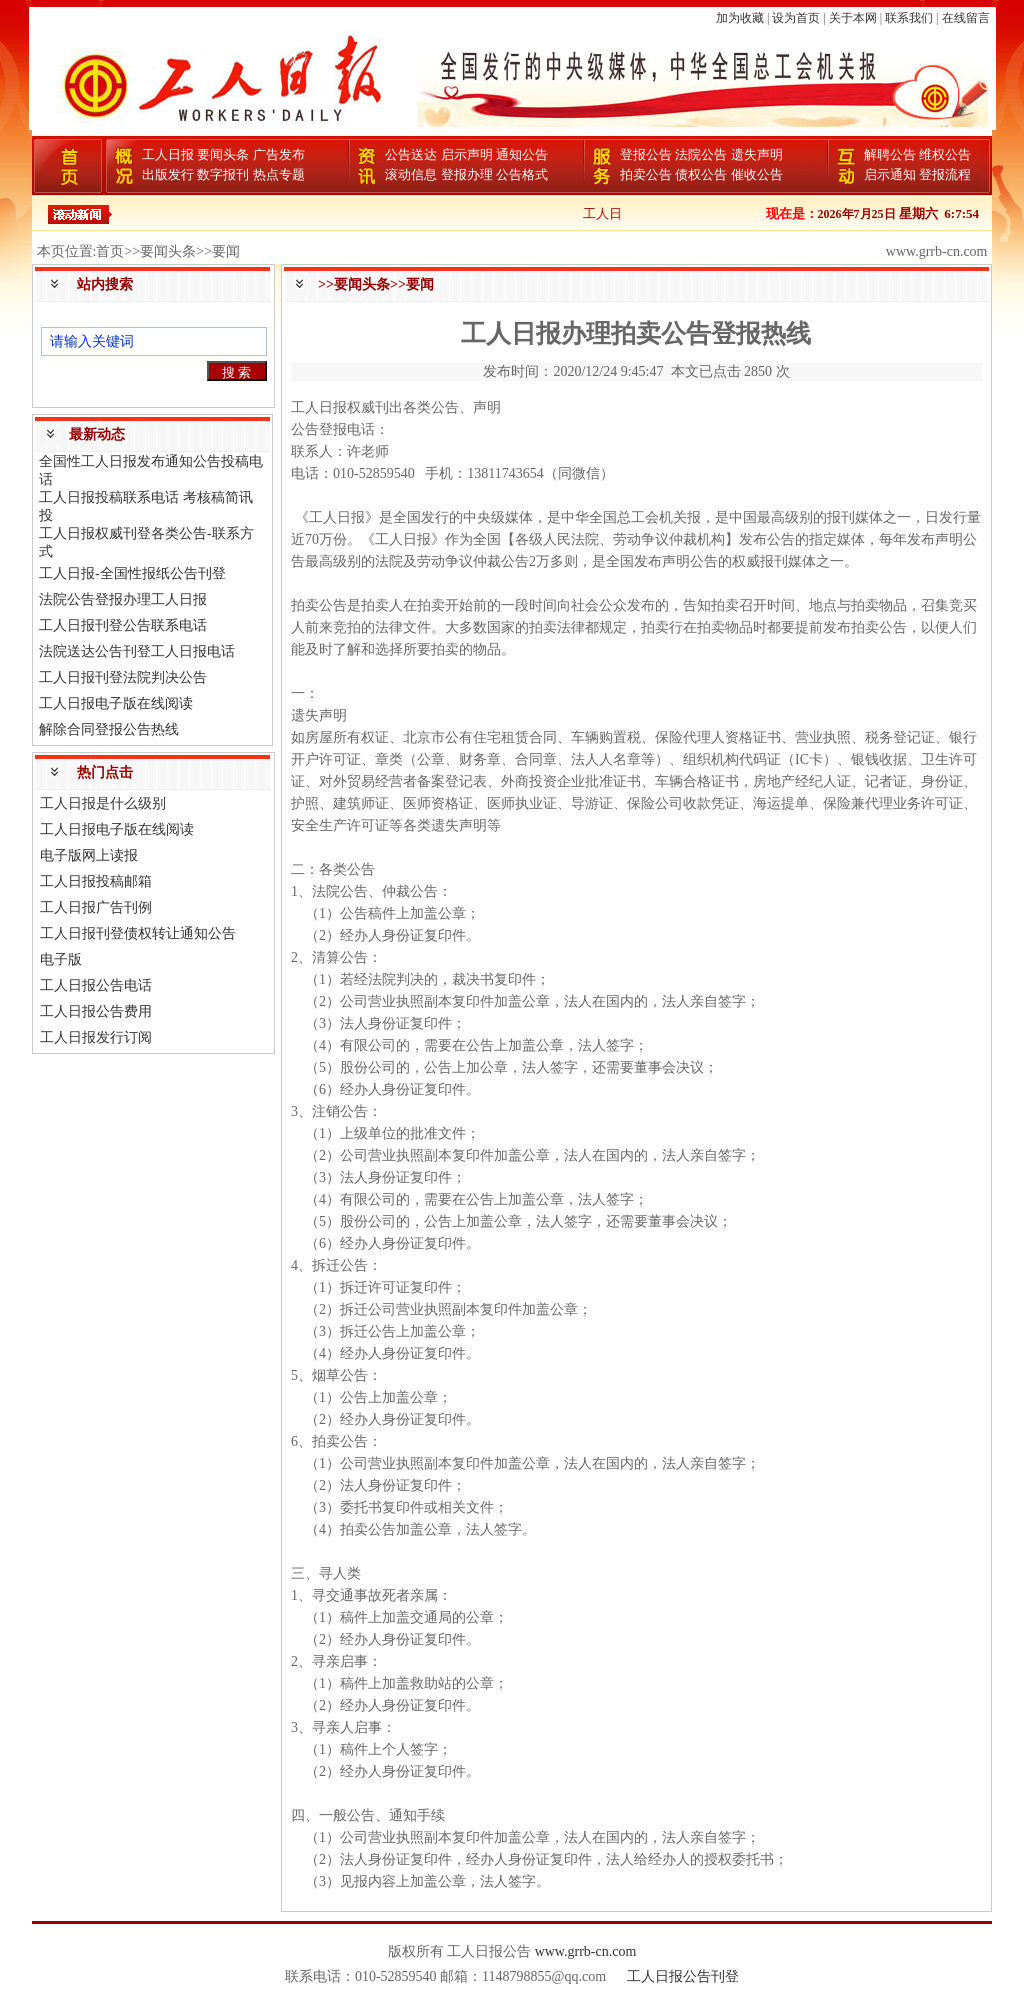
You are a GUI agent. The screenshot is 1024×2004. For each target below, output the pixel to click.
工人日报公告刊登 (683, 1976)
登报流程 (945, 174)
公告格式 (522, 174)
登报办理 (467, 174)
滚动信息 (411, 174)
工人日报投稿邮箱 (96, 881)
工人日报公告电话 (96, 985)
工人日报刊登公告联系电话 (123, 625)
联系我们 (909, 18)
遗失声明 (757, 154)
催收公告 (757, 174)
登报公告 (646, 154)
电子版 (61, 959)
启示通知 (890, 174)
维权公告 (945, 154)
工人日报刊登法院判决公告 (123, 677)
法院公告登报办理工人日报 (123, 599)
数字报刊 (223, 174)
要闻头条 (223, 154)
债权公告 (701, 174)
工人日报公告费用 (96, 1011)
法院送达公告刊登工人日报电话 (137, 651)
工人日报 (168, 154)
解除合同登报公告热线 (109, 729)
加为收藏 (740, 18)
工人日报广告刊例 (96, 907)
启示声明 (467, 154)
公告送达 (411, 154)
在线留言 (966, 18)
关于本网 (853, 18)
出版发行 (168, 174)
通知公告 (522, 154)
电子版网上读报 (89, 855)
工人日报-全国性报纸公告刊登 (132, 573)
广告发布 (279, 154)
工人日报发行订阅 (96, 1037)
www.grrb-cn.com (586, 1951)
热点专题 (279, 174)
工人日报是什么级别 (103, 803)
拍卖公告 (646, 174)
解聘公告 (890, 154)
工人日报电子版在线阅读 (116, 703)
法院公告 (701, 154)
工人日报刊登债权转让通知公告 (138, 933)
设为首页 (796, 18)
